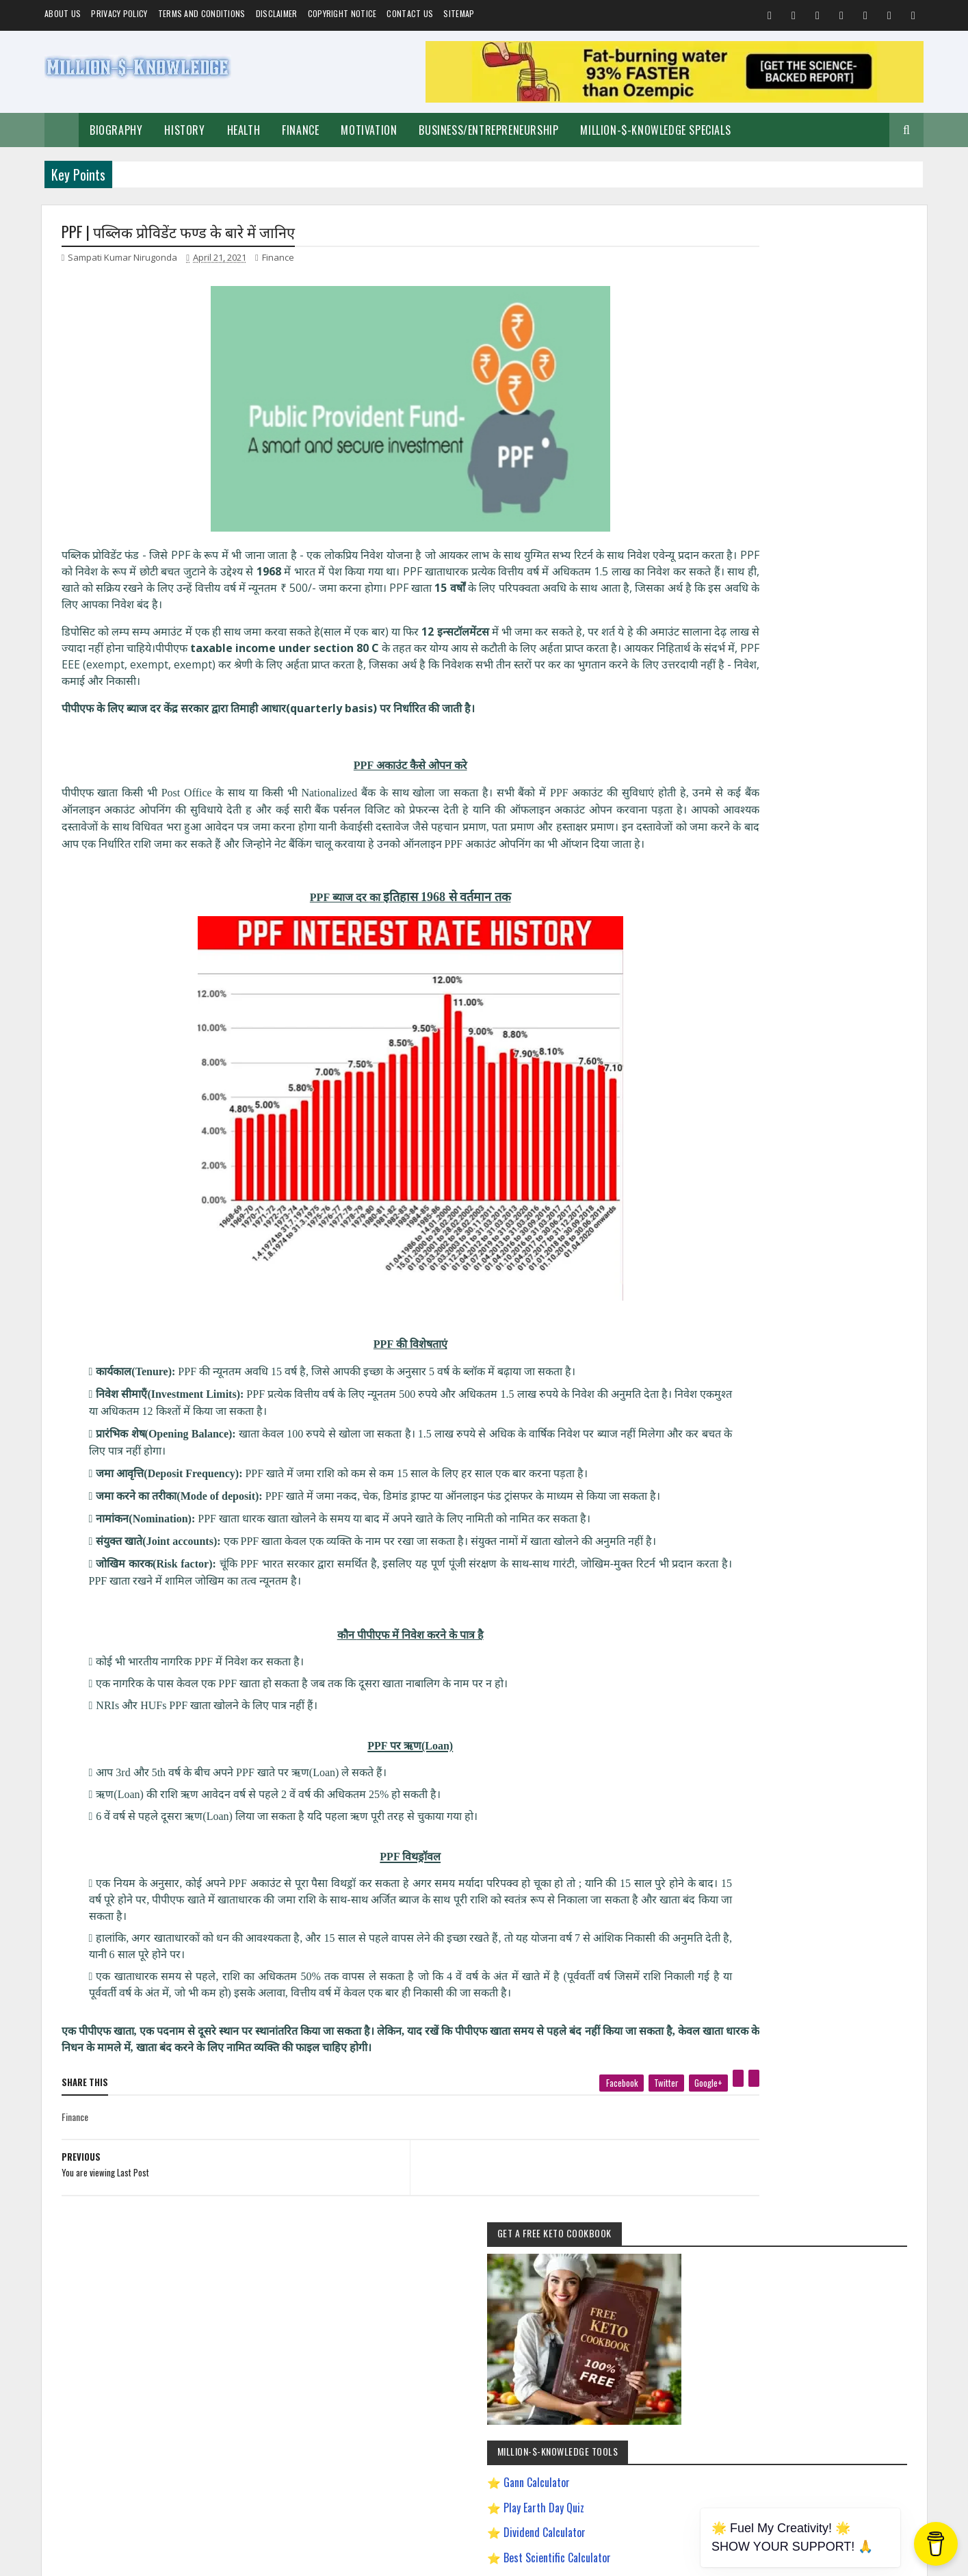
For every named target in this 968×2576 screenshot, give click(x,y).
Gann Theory (740, 1272)
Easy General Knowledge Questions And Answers (797, 1248)
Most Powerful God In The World (771, 1416)
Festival (873, 1104)
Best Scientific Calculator (782, 559)
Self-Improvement (748, 1057)
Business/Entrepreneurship (488, 130)
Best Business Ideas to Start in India (778, 1176)
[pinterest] (661, 2131)
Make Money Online (796, 1081)
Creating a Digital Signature (788, 609)
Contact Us (410, 13)
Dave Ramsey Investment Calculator (804, 684)
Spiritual (733, 1081)
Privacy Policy (119, 13)
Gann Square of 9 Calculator (788, 634)
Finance (300, 130)
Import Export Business (756, 1368)
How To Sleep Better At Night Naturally (782, 1296)
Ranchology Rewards (860, 1440)
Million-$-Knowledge (155, 2558)
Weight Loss (738, 1152)
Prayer (833, 1128)
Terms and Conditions (202, 13)
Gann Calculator (762, 485)
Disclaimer (277, 13)
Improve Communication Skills (769, 1392)
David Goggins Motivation (760, 1224)
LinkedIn (863, 1780)
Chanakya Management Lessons (771, 1200)
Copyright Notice (342, 13)
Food (766, 1104)
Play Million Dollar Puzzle (781, 584)
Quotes (730, 1104)
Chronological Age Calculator (789, 659)
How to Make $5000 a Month (766, 1344)
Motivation (369, 130)
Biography (116, 130)
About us (62, 13)
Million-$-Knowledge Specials (655, 130)
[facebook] (545, 2136)
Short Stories (866, 1081)
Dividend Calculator (770, 534)
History (184, 130)
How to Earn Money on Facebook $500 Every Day (798, 1320)
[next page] (530, 2203)
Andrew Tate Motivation (813, 1152)
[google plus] (631, 2136)
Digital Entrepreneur (852, 1224)
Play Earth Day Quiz (769, 510)
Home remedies (817, 1104)
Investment (787, 1128)
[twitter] (589, 2136)
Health (244, 130)
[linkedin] (677, 2131)
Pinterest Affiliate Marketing (764, 1440)
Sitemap (458, 13)
